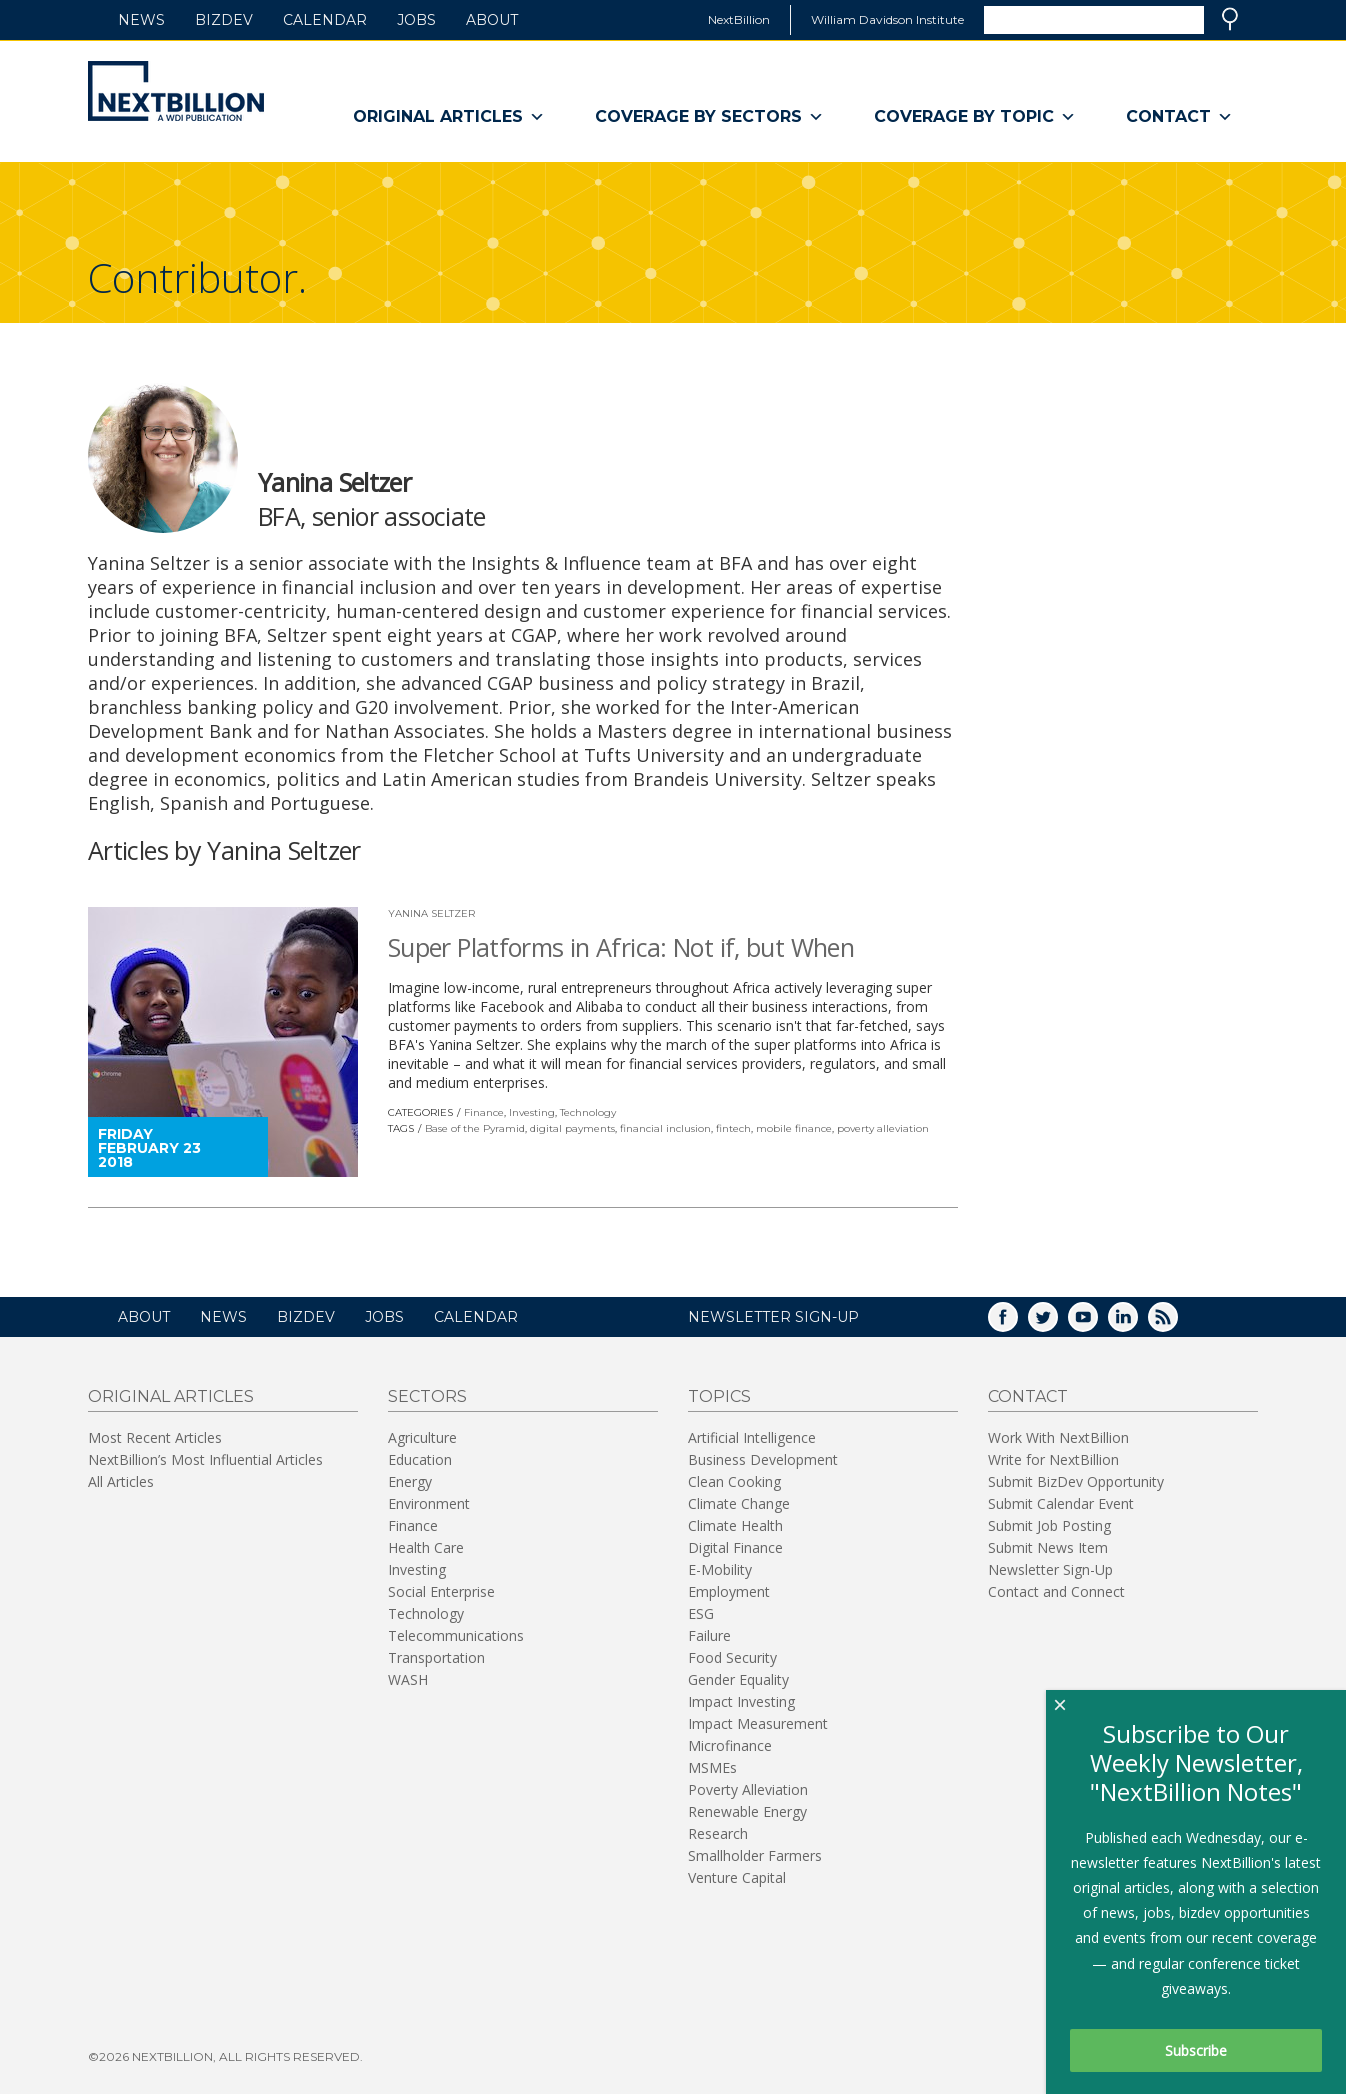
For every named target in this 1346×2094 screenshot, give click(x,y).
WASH (408, 1679)
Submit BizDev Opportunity (1076, 1481)
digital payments (572, 1128)
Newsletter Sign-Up (1050, 1569)
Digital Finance (735, 1547)
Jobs (416, 20)
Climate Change (739, 1503)
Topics (719, 1396)
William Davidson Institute (887, 19)
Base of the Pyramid (475, 1128)
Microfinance (730, 1745)
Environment (429, 1503)
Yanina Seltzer (431, 913)
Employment (729, 1591)
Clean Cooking (734, 1481)
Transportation (436, 1657)
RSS (1177, 1323)
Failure (709, 1635)
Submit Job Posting (1049, 1525)
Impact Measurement (758, 1723)
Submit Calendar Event (1061, 1503)
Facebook (1017, 1323)
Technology (588, 1112)
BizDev (224, 20)
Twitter (1057, 1323)
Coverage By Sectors (709, 117)
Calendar (325, 20)
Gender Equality (738, 1679)
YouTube (1097, 1323)
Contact (1179, 117)
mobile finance (794, 1128)
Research (718, 1833)
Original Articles (449, 117)
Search (1230, 19)
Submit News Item (1048, 1547)
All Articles (121, 1481)
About (492, 20)
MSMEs (712, 1767)
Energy (410, 1481)
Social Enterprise (441, 1591)
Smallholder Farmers (755, 1855)
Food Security (732, 1657)
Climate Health (735, 1525)
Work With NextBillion (1058, 1437)
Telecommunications (456, 1635)
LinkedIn (1137, 1323)
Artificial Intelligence (752, 1437)
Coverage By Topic (975, 117)
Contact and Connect (1056, 1591)
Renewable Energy (747, 1811)
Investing (532, 1112)
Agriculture (422, 1437)
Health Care (426, 1547)
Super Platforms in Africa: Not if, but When (621, 947)
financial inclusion (665, 1128)
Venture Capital (737, 1877)
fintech (733, 1128)
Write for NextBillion (1053, 1459)
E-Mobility (720, 1569)
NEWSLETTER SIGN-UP (773, 1317)
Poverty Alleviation (748, 1789)
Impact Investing (741, 1701)
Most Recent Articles (155, 1437)
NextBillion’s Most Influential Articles (205, 1459)
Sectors (427, 1396)
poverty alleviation (883, 1128)
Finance (484, 1112)
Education (420, 1459)
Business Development (763, 1459)
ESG (701, 1613)
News (141, 20)
